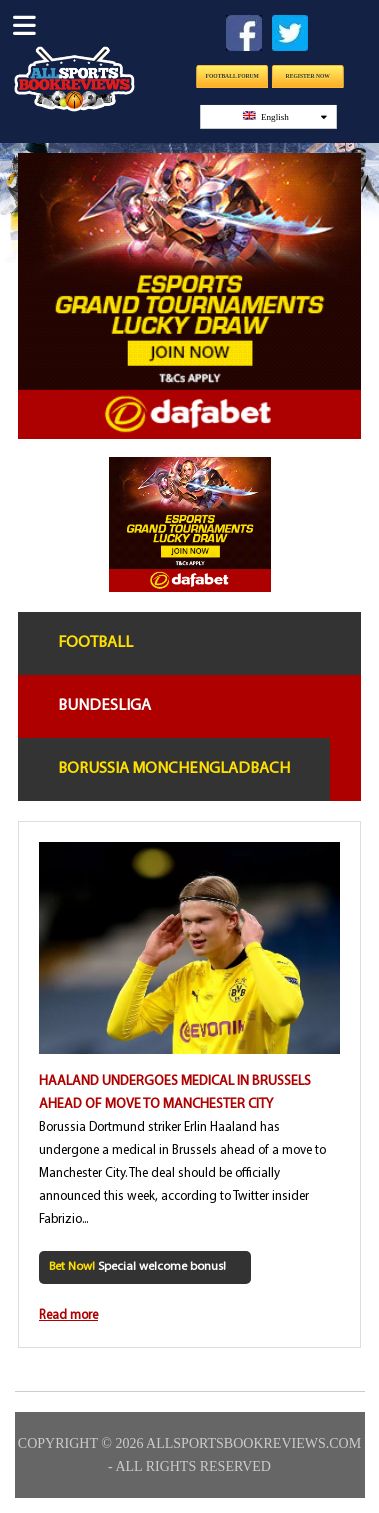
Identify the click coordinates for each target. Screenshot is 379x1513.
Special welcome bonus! (137, 1267)
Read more (68, 1315)
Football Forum (231, 76)
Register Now (307, 76)
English (284, 116)
